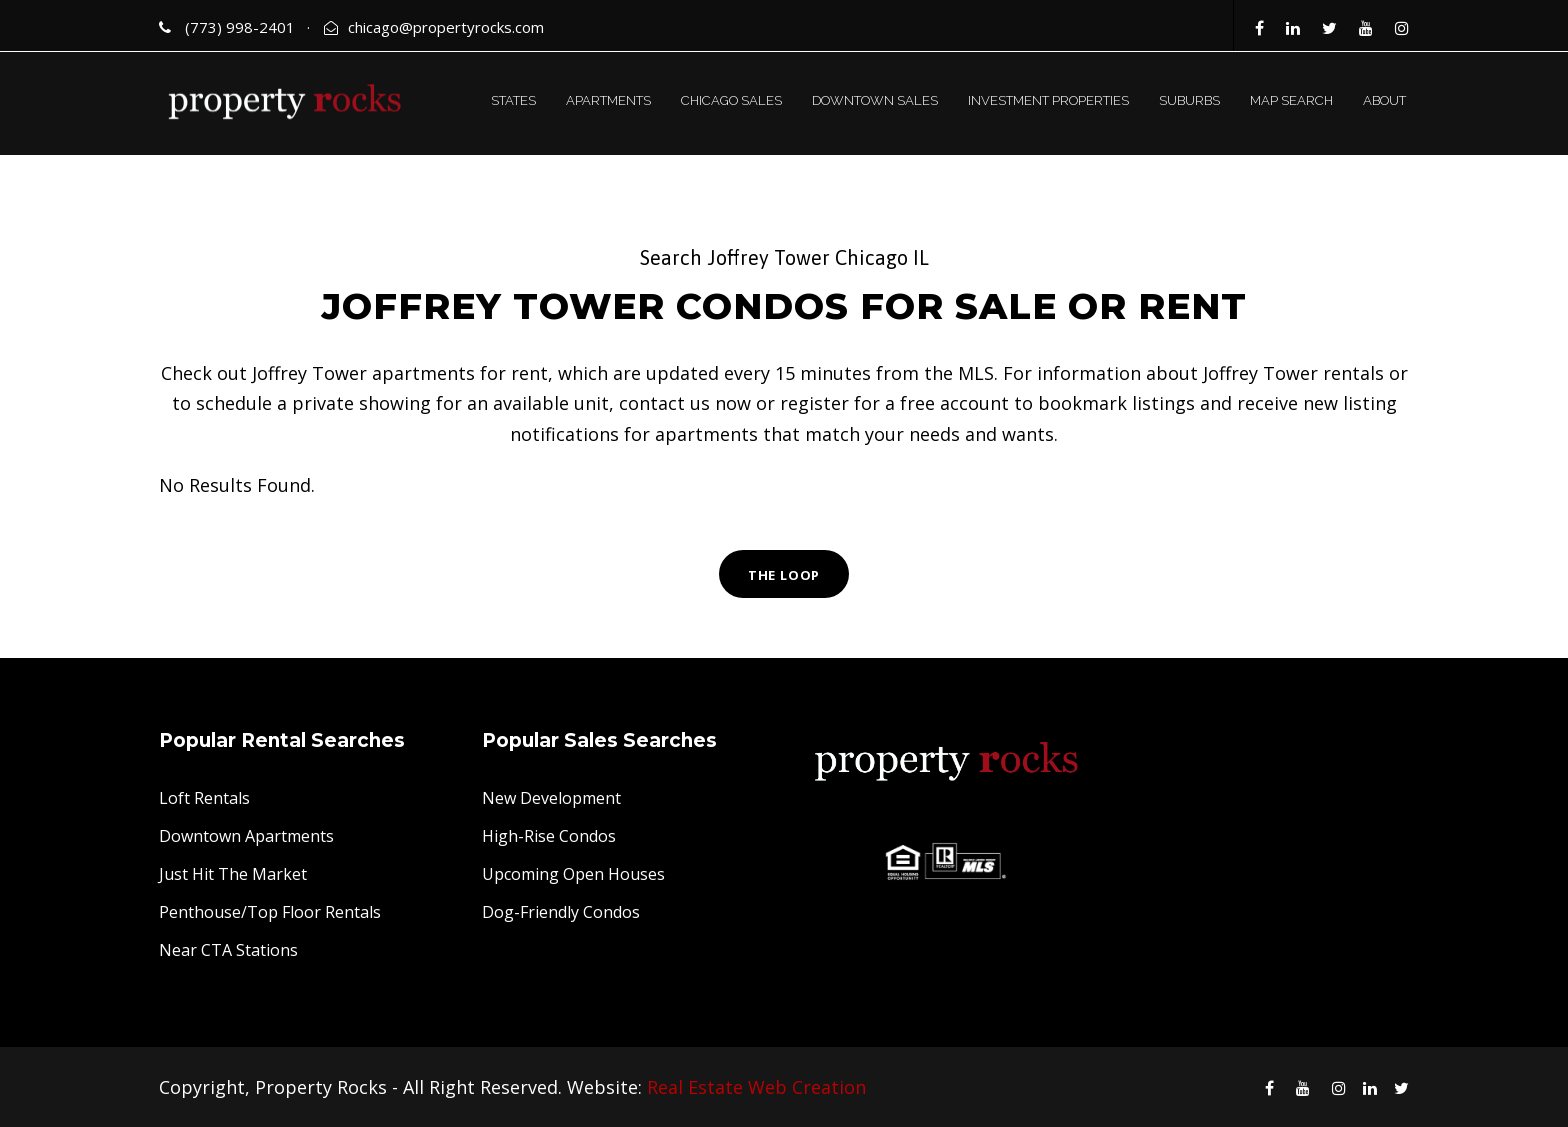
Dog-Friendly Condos (561, 912)
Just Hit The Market (233, 874)
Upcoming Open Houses (573, 874)
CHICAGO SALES (731, 100)
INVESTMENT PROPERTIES (1048, 100)
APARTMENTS (608, 100)
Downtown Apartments (246, 836)
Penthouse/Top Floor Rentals (270, 912)
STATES (513, 100)
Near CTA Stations (228, 950)
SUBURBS (1189, 100)
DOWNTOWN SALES (875, 100)
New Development (551, 798)
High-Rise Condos (549, 836)
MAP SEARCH (1291, 100)
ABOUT (1384, 100)
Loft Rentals (204, 798)
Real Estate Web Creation (756, 1087)
